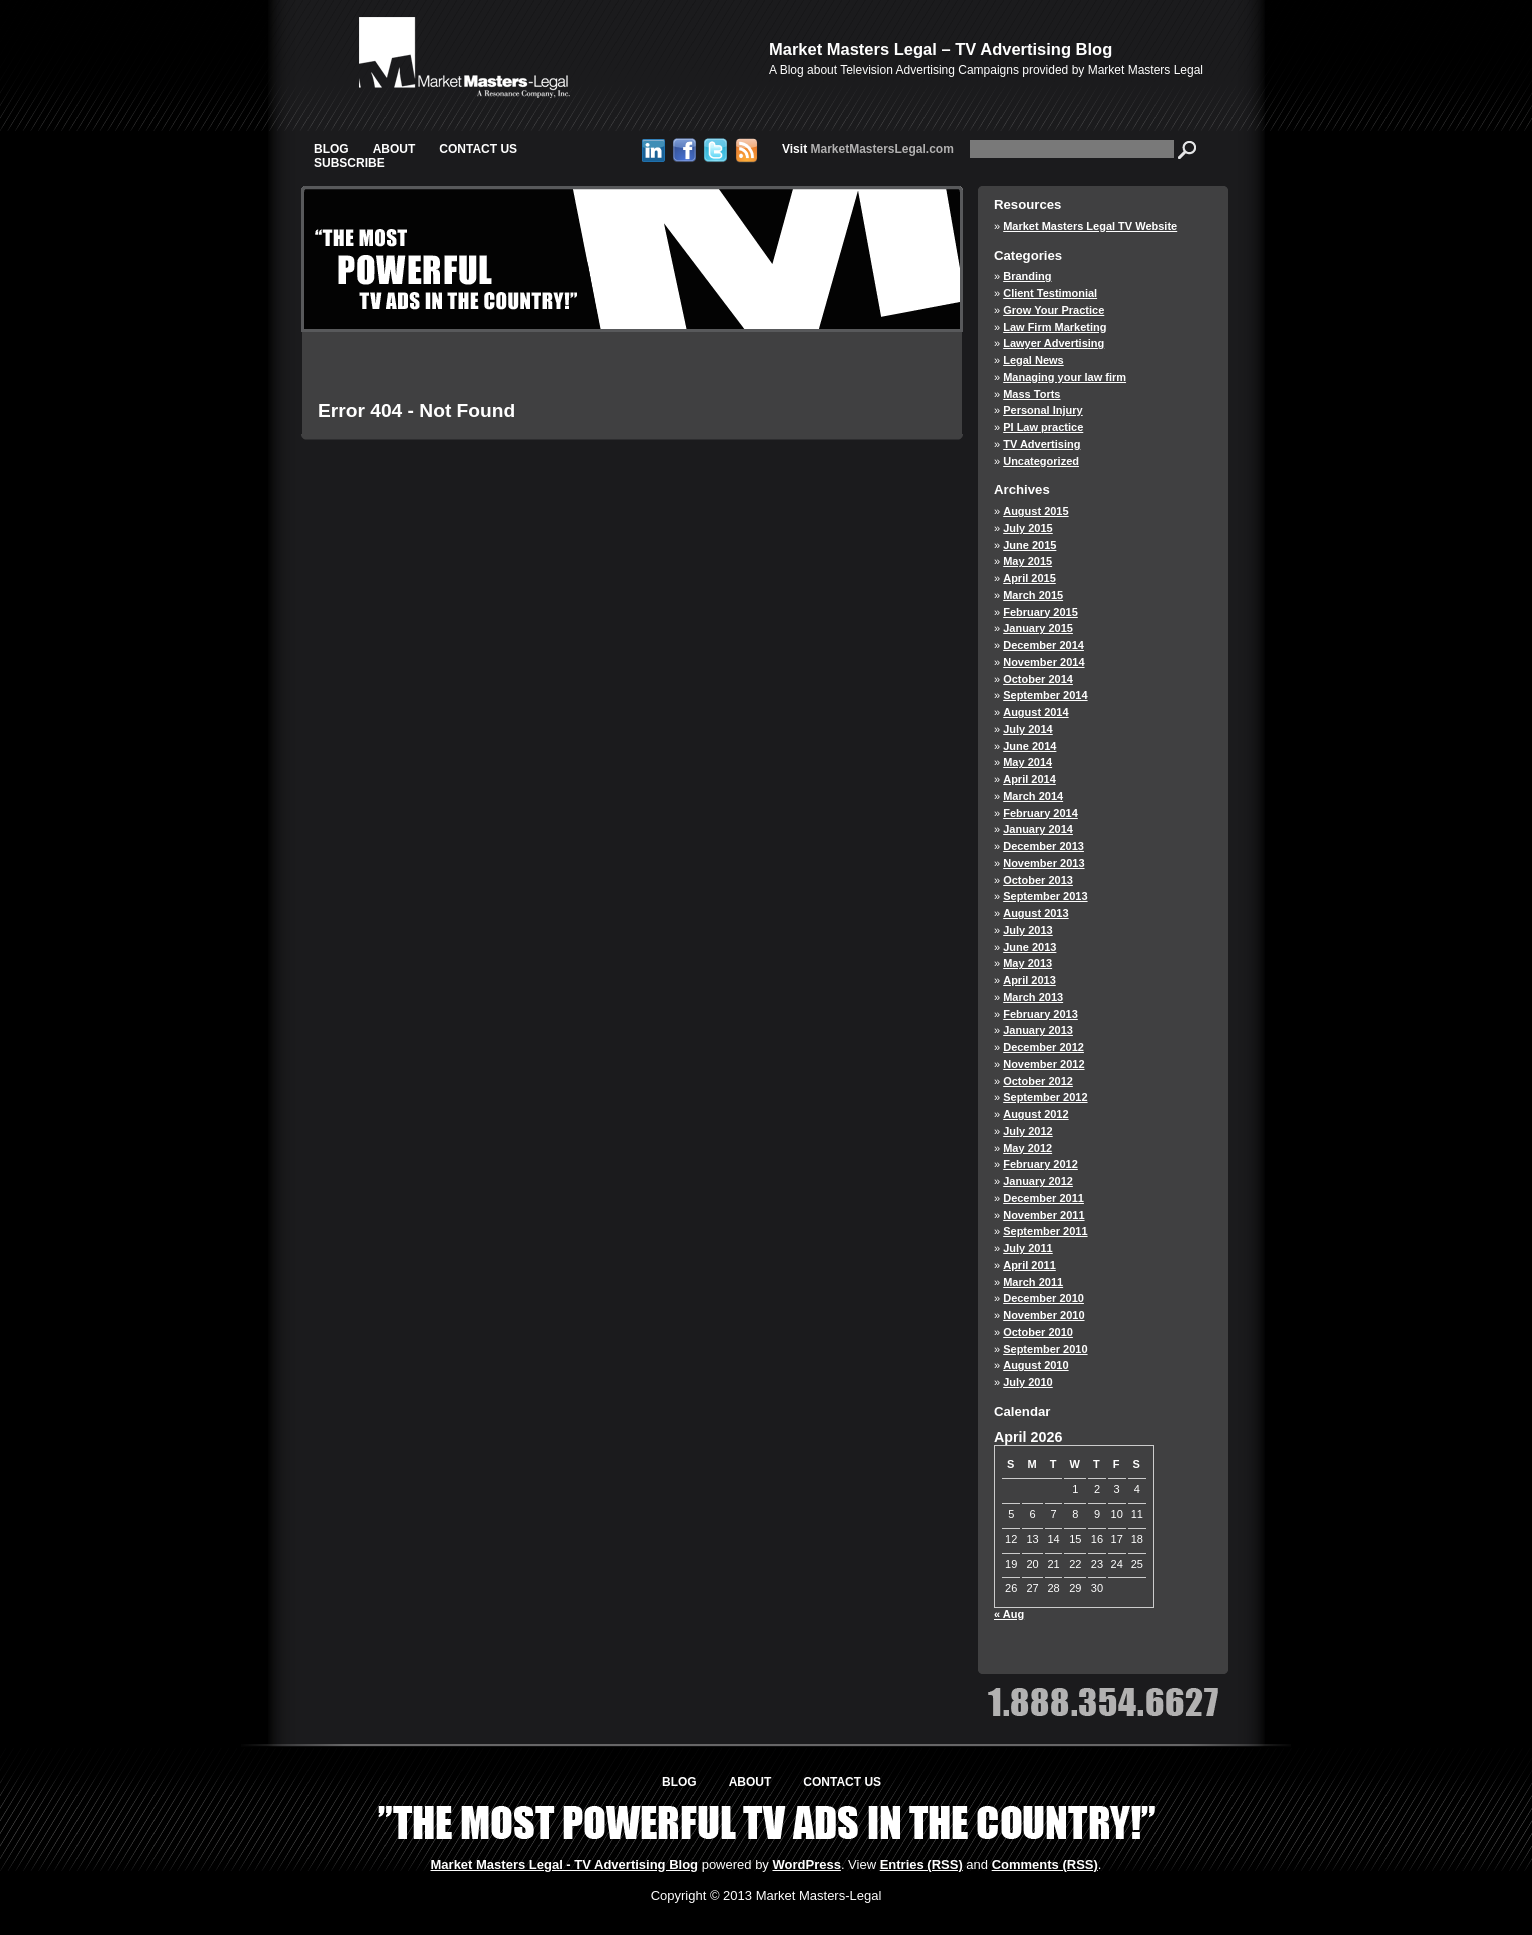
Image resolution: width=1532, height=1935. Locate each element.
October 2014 (1038, 679)
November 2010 (1043, 1315)
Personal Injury (1042, 410)
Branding (1027, 276)
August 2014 (1035, 712)
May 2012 (1027, 1148)
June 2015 (1029, 545)
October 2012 (1038, 1081)
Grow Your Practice (1053, 310)
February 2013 (1040, 1014)
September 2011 (1045, 1231)
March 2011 (1033, 1282)
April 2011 (1029, 1265)
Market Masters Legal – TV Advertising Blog (940, 49)
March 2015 (1033, 595)
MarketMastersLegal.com (868, 149)
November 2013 (1043, 863)
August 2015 (1035, 511)
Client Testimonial (1050, 293)
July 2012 (1028, 1131)
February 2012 (1040, 1164)
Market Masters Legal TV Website (1090, 226)
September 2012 (1045, 1097)
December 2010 (1043, 1298)
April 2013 (1029, 980)
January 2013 (1038, 1030)
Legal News (1033, 360)
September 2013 (1045, 896)
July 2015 (1028, 528)
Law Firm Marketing (1054, 327)
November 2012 (1043, 1064)
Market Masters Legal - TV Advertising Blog (565, 1864)
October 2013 (1038, 880)
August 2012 (1035, 1114)
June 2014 (1029, 746)
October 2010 (1038, 1332)
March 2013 (1033, 997)
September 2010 (1045, 1349)
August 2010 (1035, 1365)
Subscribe (349, 163)
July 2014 (1028, 729)
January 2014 (1038, 829)
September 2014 (1045, 695)
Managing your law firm (1064, 377)
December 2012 (1043, 1047)
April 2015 (1029, 578)
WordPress (806, 1864)
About (394, 149)
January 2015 (1038, 628)
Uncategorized (1041, 461)
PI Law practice (1043, 427)
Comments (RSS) (1045, 1864)
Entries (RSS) (921, 1864)
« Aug (1009, 1614)
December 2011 (1043, 1198)
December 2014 (1043, 645)
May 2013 (1027, 963)
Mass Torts (1031, 394)
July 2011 (1028, 1248)
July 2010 (1028, 1382)
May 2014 (1027, 762)
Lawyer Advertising (1053, 343)
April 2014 (1029, 779)
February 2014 (1040, 813)
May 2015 (1027, 561)
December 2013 (1043, 846)
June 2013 (1029, 947)
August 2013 (1035, 913)
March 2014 (1033, 796)
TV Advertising (1041, 444)
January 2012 (1038, 1181)
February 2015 (1040, 612)
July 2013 (1028, 930)
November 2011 (1043, 1215)
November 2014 (1043, 662)
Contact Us (478, 149)
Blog (331, 149)
